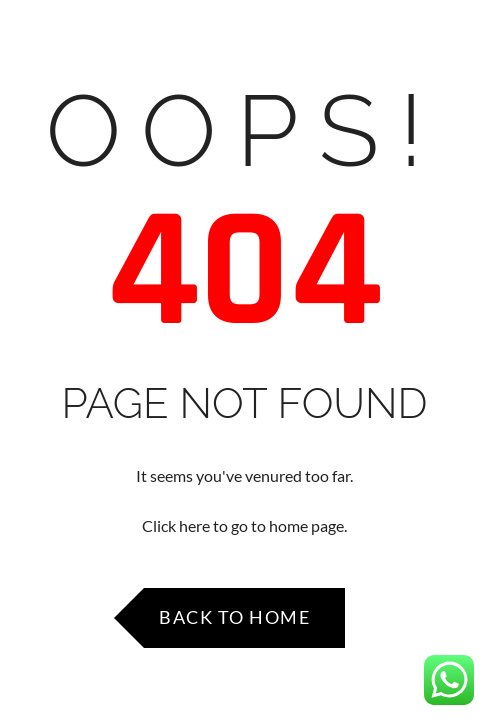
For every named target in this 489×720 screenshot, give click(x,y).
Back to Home (234, 617)
